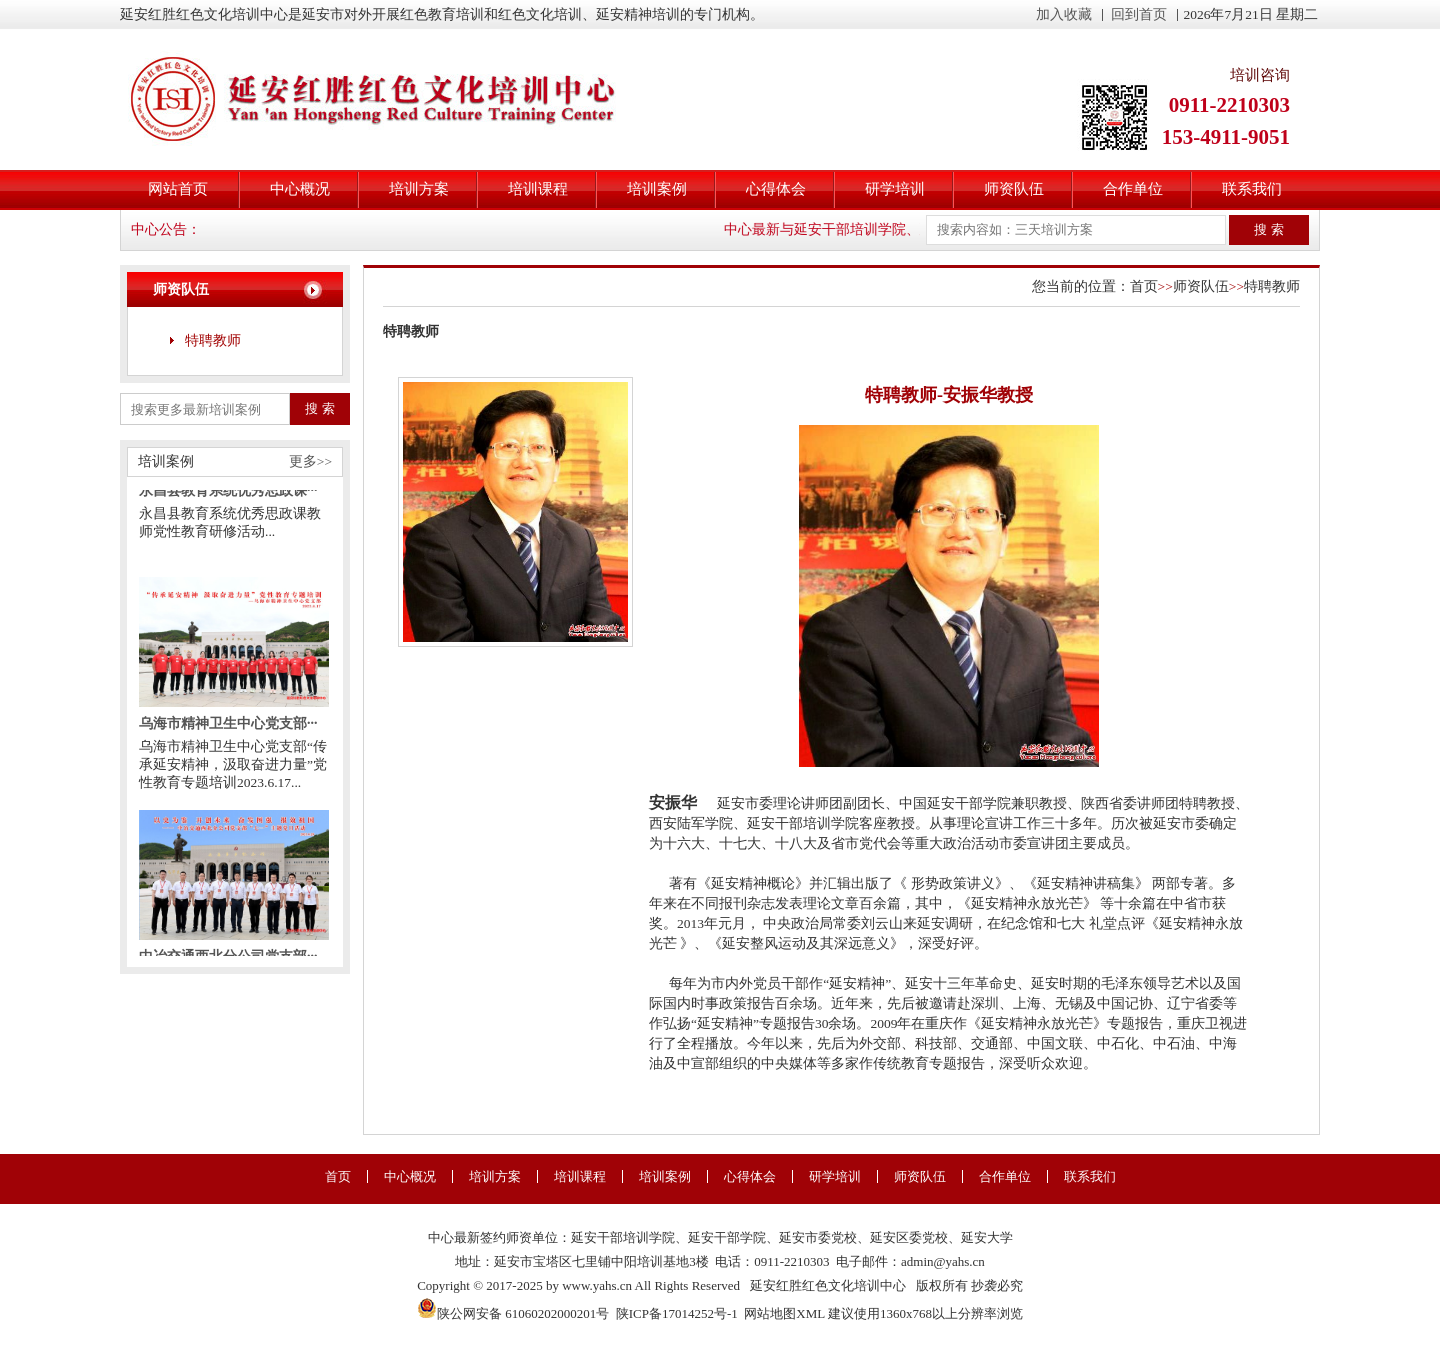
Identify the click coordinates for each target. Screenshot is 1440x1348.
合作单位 (1133, 189)
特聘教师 (213, 340)
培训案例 (657, 189)
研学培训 (895, 189)
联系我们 (1252, 189)
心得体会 (776, 189)
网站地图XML (784, 1313)
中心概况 (300, 189)
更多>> (310, 461)
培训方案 (419, 189)
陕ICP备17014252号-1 (677, 1313)
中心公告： (166, 229)
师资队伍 (1014, 189)
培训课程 (538, 189)
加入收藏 (1064, 14)
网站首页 (178, 189)
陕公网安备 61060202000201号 (513, 1313)
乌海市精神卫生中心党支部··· (228, 729)
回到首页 (1139, 14)
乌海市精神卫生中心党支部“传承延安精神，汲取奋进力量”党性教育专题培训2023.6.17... (233, 770)
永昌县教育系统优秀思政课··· (228, 496)
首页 (1144, 286)
